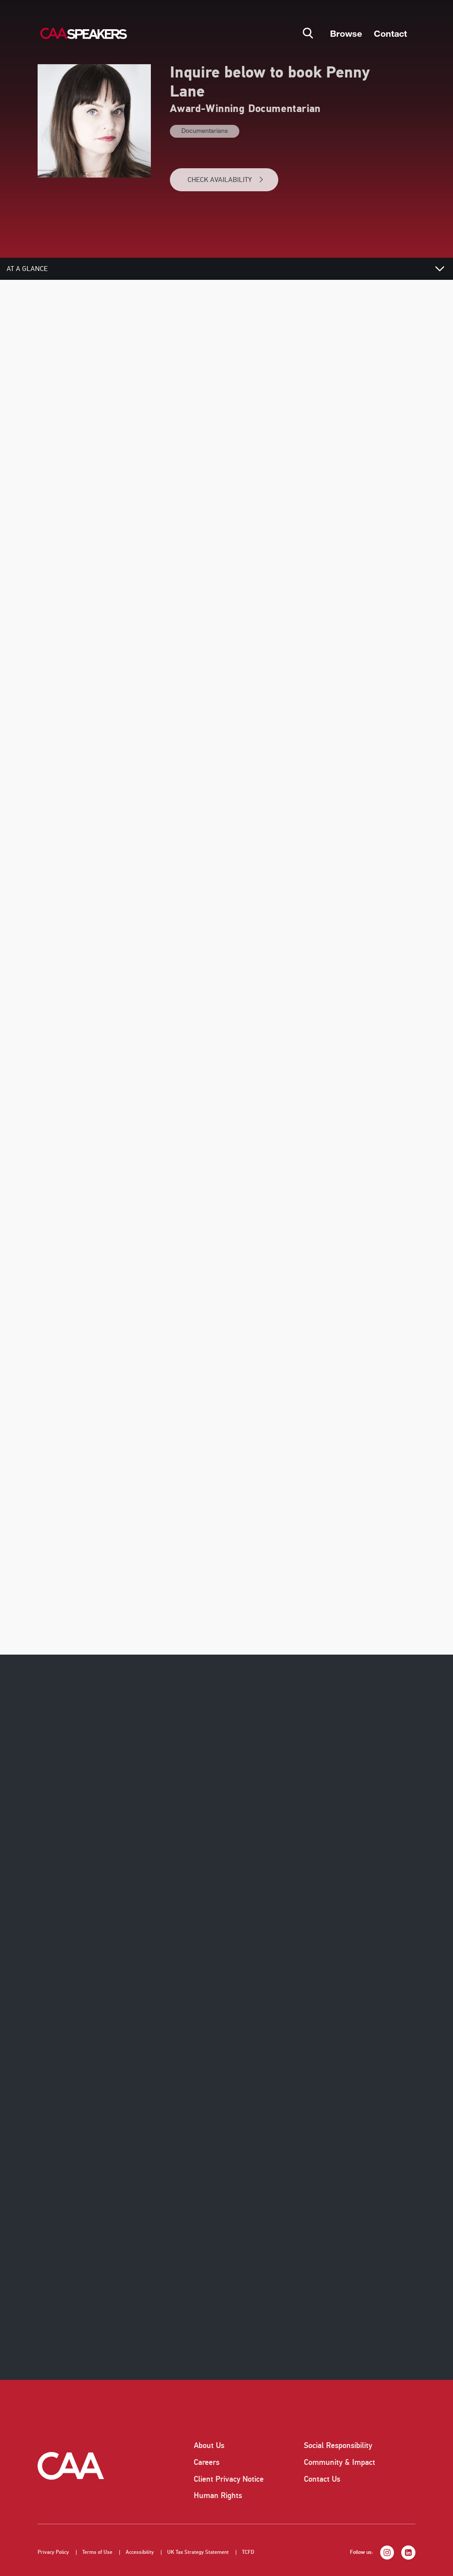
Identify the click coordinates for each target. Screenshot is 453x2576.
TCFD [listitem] (248, 2552)
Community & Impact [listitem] (339, 2462)
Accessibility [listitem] (140, 2552)
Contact (390, 33)
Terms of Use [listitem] (97, 2552)
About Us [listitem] (209, 2445)
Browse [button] (346, 33)
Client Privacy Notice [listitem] (229, 2479)
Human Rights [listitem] (218, 2495)
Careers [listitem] (206, 2462)
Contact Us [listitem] (322, 2479)
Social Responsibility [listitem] (338, 2445)
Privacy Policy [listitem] (53, 2552)
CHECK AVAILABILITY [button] (226, 179)
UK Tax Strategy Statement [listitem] (198, 2552)
